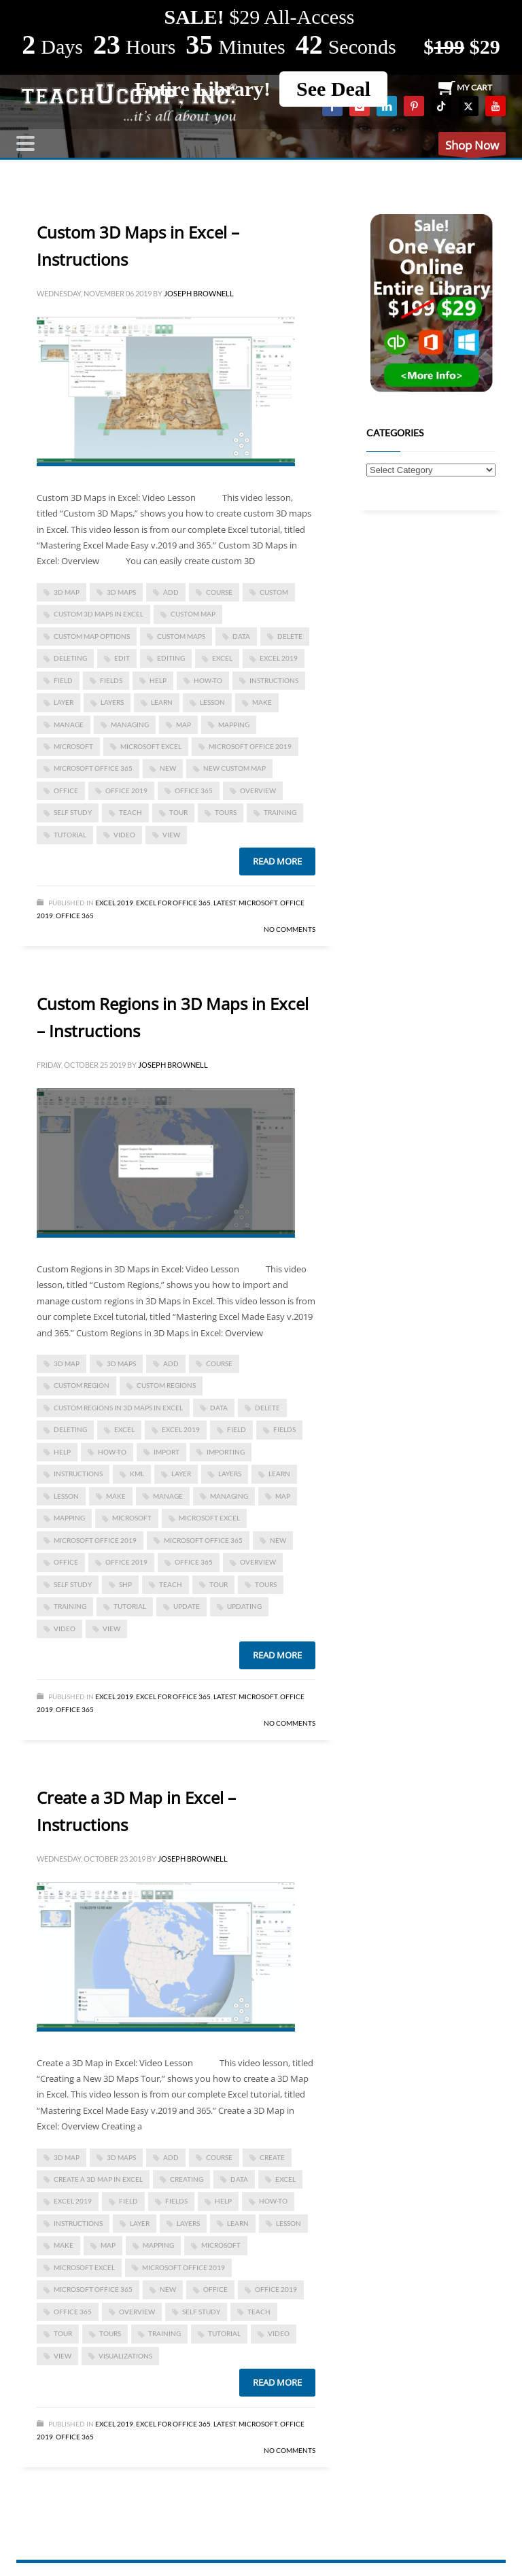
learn (162, 702)
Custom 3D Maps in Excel (98, 614)
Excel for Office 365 (173, 903)
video (124, 835)
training (280, 812)
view (171, 835)
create (272, 2157)
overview (258, 790)
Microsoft (258, 903)
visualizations (125, 2356)
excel (222, 658)
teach (130, 812)
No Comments (289, 929)
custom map (193, 614)
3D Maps (121, 592)
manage (69, 724)
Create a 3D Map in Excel (98, 2179)
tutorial (70, 835)
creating (186, 2179)
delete (289, 636)
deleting (70, 658)
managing (130, 724)
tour (178, 812)
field (63, 680)
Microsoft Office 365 (93, 768)
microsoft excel (150, 746)
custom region (81, 1385)
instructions (273, 680)
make (262, 702)
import (166, 1452)
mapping (233, 724)
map (183, 724)
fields (111, 680)
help (158, 680)
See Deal (333, 88)
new (168, 768)
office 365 (194, 790)
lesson (212, 702)
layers (112, 702)
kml (137, 1473)
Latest (224, 903)
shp (125, 1584)
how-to (208, 680)
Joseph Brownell (199, 293)
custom (274, 592)
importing (226, 1452)
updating (244, 1606)
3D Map (67, 592)
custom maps (181, 636)
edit (122, 658)
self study (73, 812)
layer (63, 702)
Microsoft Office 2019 (250, 746)
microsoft (73, 746)
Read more (277, 861)
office (66, 790)
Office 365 (75, 915)
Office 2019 (126, 790)
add (171, 592)
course (219, 592)
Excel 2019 (279, 658)
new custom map (234, 768)
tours (226, 812)
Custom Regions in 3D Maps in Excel (118, 1408)
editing (171, 658)
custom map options (92, 636)
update (186, 1606)
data (241, 636)
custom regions (166, 1385)
